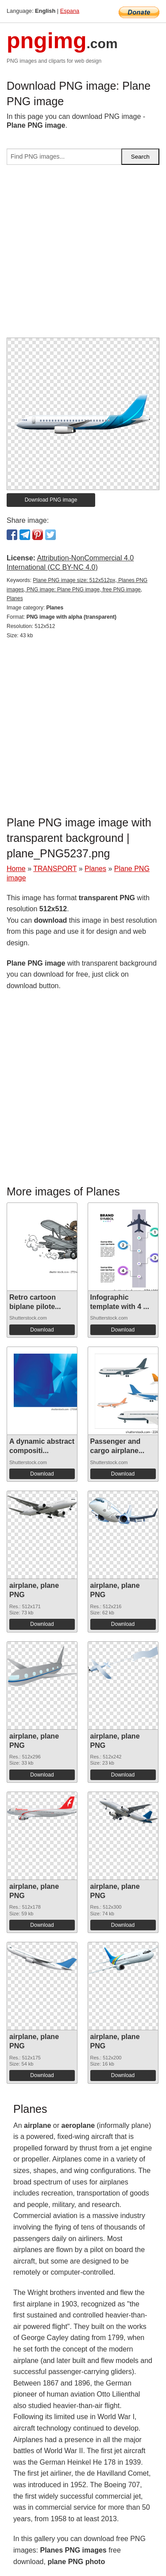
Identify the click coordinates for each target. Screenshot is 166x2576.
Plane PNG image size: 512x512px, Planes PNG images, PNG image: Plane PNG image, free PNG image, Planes (77, 589)
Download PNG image (51, 500)
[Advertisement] (83, 255)
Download (42, 1330)
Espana (69, 11)
